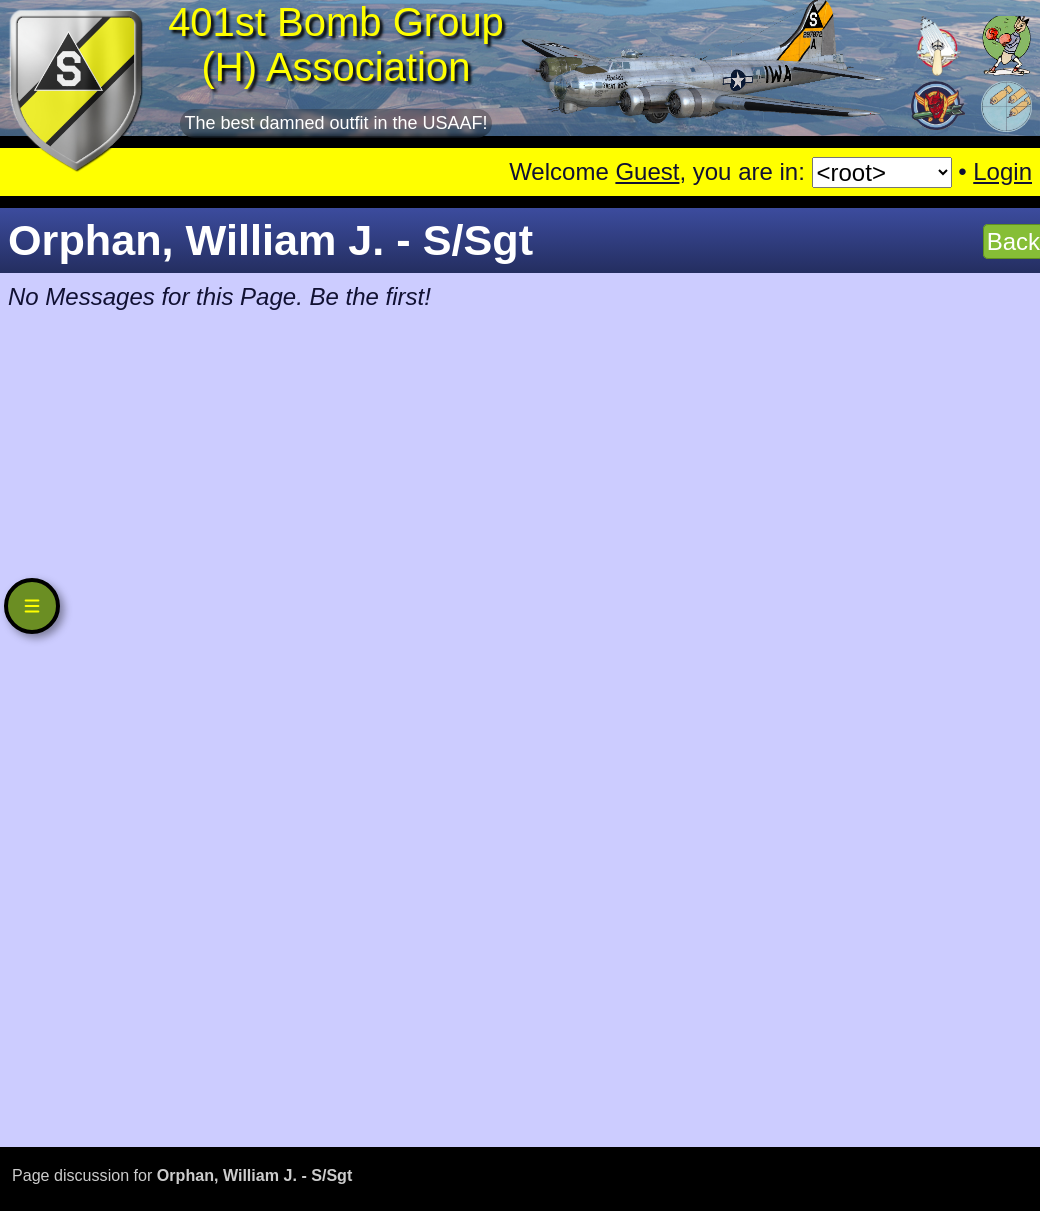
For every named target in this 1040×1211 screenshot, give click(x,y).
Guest (647, 171)
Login (1002, 171)
